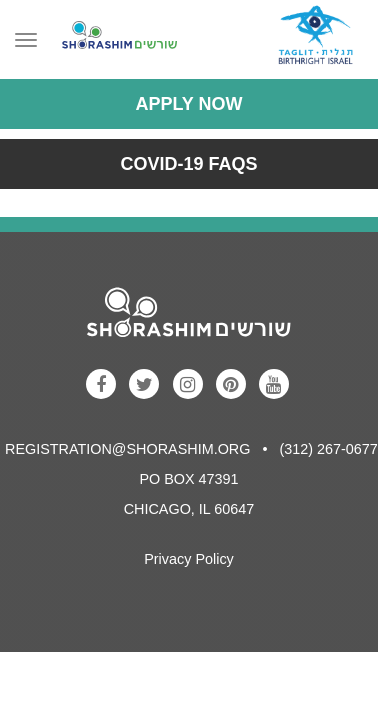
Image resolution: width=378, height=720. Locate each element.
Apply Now (188, 104)
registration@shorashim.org (127, 449)
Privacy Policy (189, 559)
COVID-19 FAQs (188, 164)
